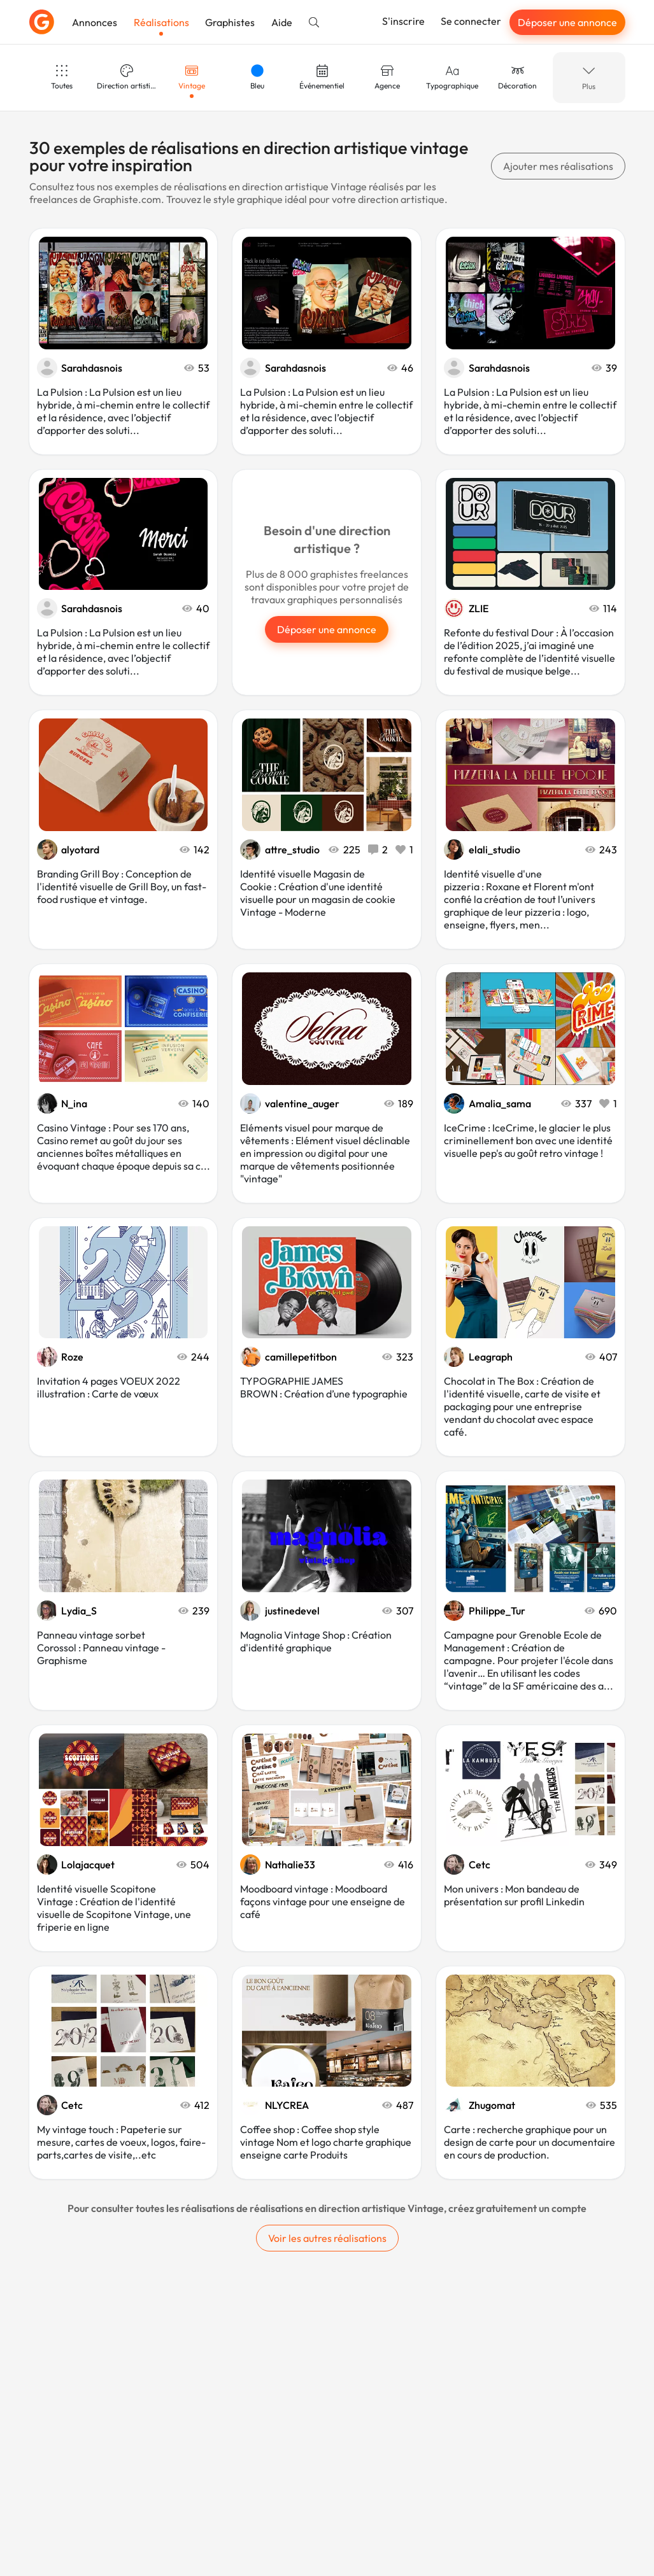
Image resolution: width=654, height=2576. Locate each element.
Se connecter (471, 21)
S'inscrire (403, 21)
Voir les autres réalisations (327, 2238)
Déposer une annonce (567, 22)
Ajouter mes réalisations (558, 166)
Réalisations (161, 22)
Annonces (94, 22)
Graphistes (230, 22)
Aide (281, 22)
